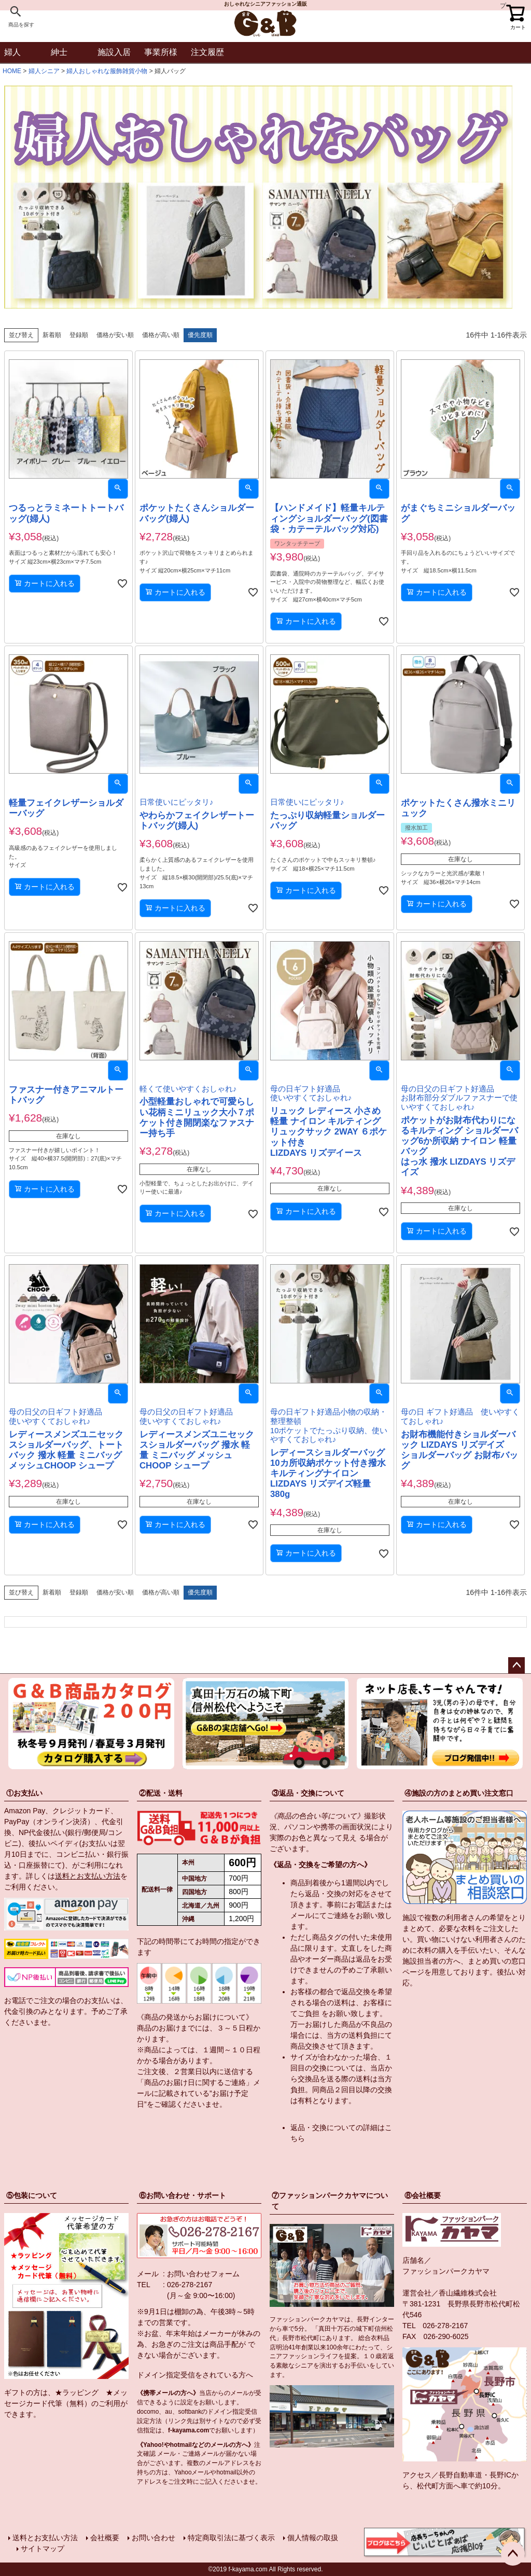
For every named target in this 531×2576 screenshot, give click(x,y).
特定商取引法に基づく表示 (231, 2537)
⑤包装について (31, 2195)
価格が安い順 (115, 335)
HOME (12, 71)
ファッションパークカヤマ (446, 2271)
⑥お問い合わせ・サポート (182, 2195)
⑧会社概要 (422, 2195)
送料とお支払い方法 (87, 1876)
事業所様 (160, 52)
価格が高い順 (160, 335)
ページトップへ (516, 1665)
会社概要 (104, 2537)
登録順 (78, 335)
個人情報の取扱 (312, 2537)
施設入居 (114, 52)
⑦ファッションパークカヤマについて (330, 2200)
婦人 (12, 52)
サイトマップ (42, 2548)
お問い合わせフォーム (203, 2274)
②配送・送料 (161, 1793)
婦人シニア (44, 71)
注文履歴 (207, 52)
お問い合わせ (153, 2537)
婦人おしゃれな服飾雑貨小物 (106, 71)
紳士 (59, 52)
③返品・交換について (308, 1793)
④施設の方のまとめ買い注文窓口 (458, 1793)
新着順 (52, 335)
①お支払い (24, 1793)
